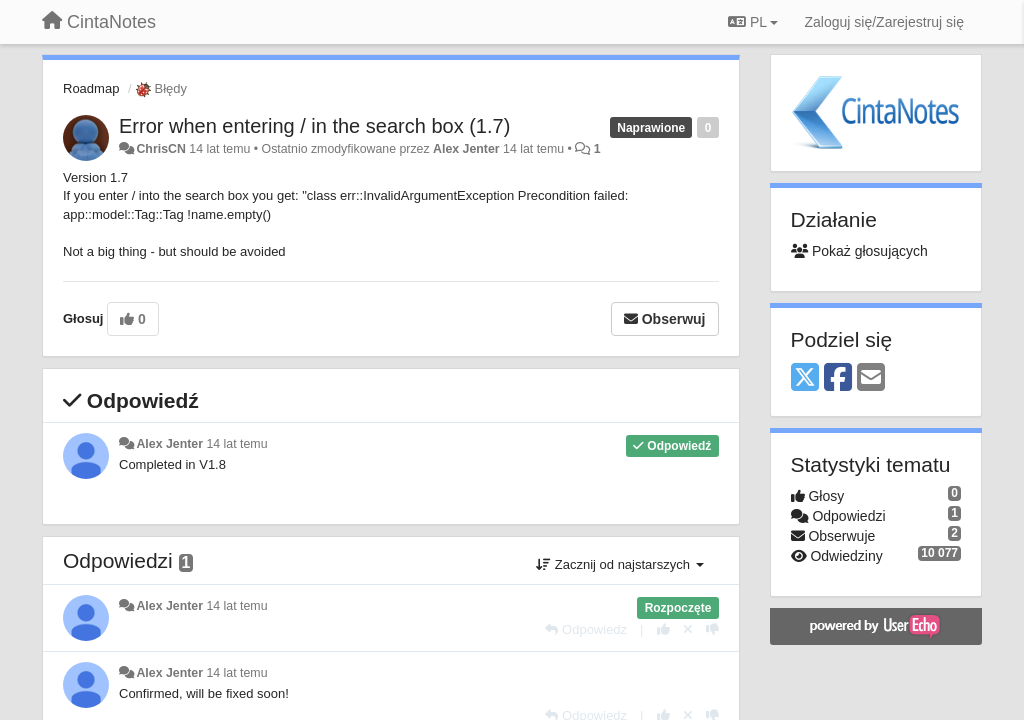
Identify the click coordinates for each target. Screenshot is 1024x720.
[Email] (871, 378)
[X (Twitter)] (805, 378)
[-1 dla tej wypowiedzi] (712, 629)
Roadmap (91, 88)
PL (753, 22)
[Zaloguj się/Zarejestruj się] (884, 22)
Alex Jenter (466, 149)
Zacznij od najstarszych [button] (619, 564)
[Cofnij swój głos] (688, 629)
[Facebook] (838, 378)
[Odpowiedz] (586, 629)
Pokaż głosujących (859, 251)
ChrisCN (160, 149)
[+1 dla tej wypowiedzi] (663, 629)
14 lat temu (236, 444)
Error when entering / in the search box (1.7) (314, 126)
